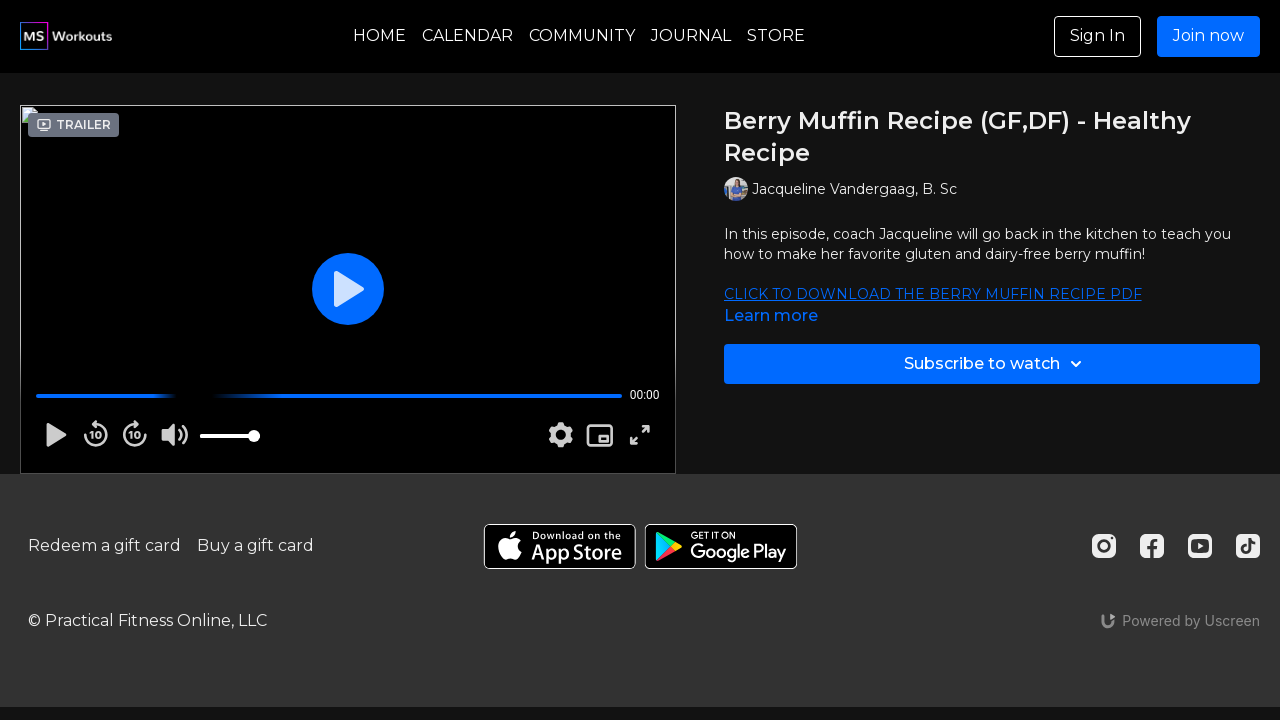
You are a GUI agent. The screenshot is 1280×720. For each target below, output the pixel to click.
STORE (776, 35)
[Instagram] (1104, 546)
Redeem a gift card (104, 545)
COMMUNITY (582, 35)
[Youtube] (1200, 546)
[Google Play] (721, 546)
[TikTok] (1248, 546)
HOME (379, 35)
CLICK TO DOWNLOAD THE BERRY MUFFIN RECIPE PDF (933, 294)
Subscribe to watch (996, 364)
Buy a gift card (255, 545)
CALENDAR (467, 35)
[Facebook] (1152, 546)
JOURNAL (691, 35)
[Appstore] (559, 546)
